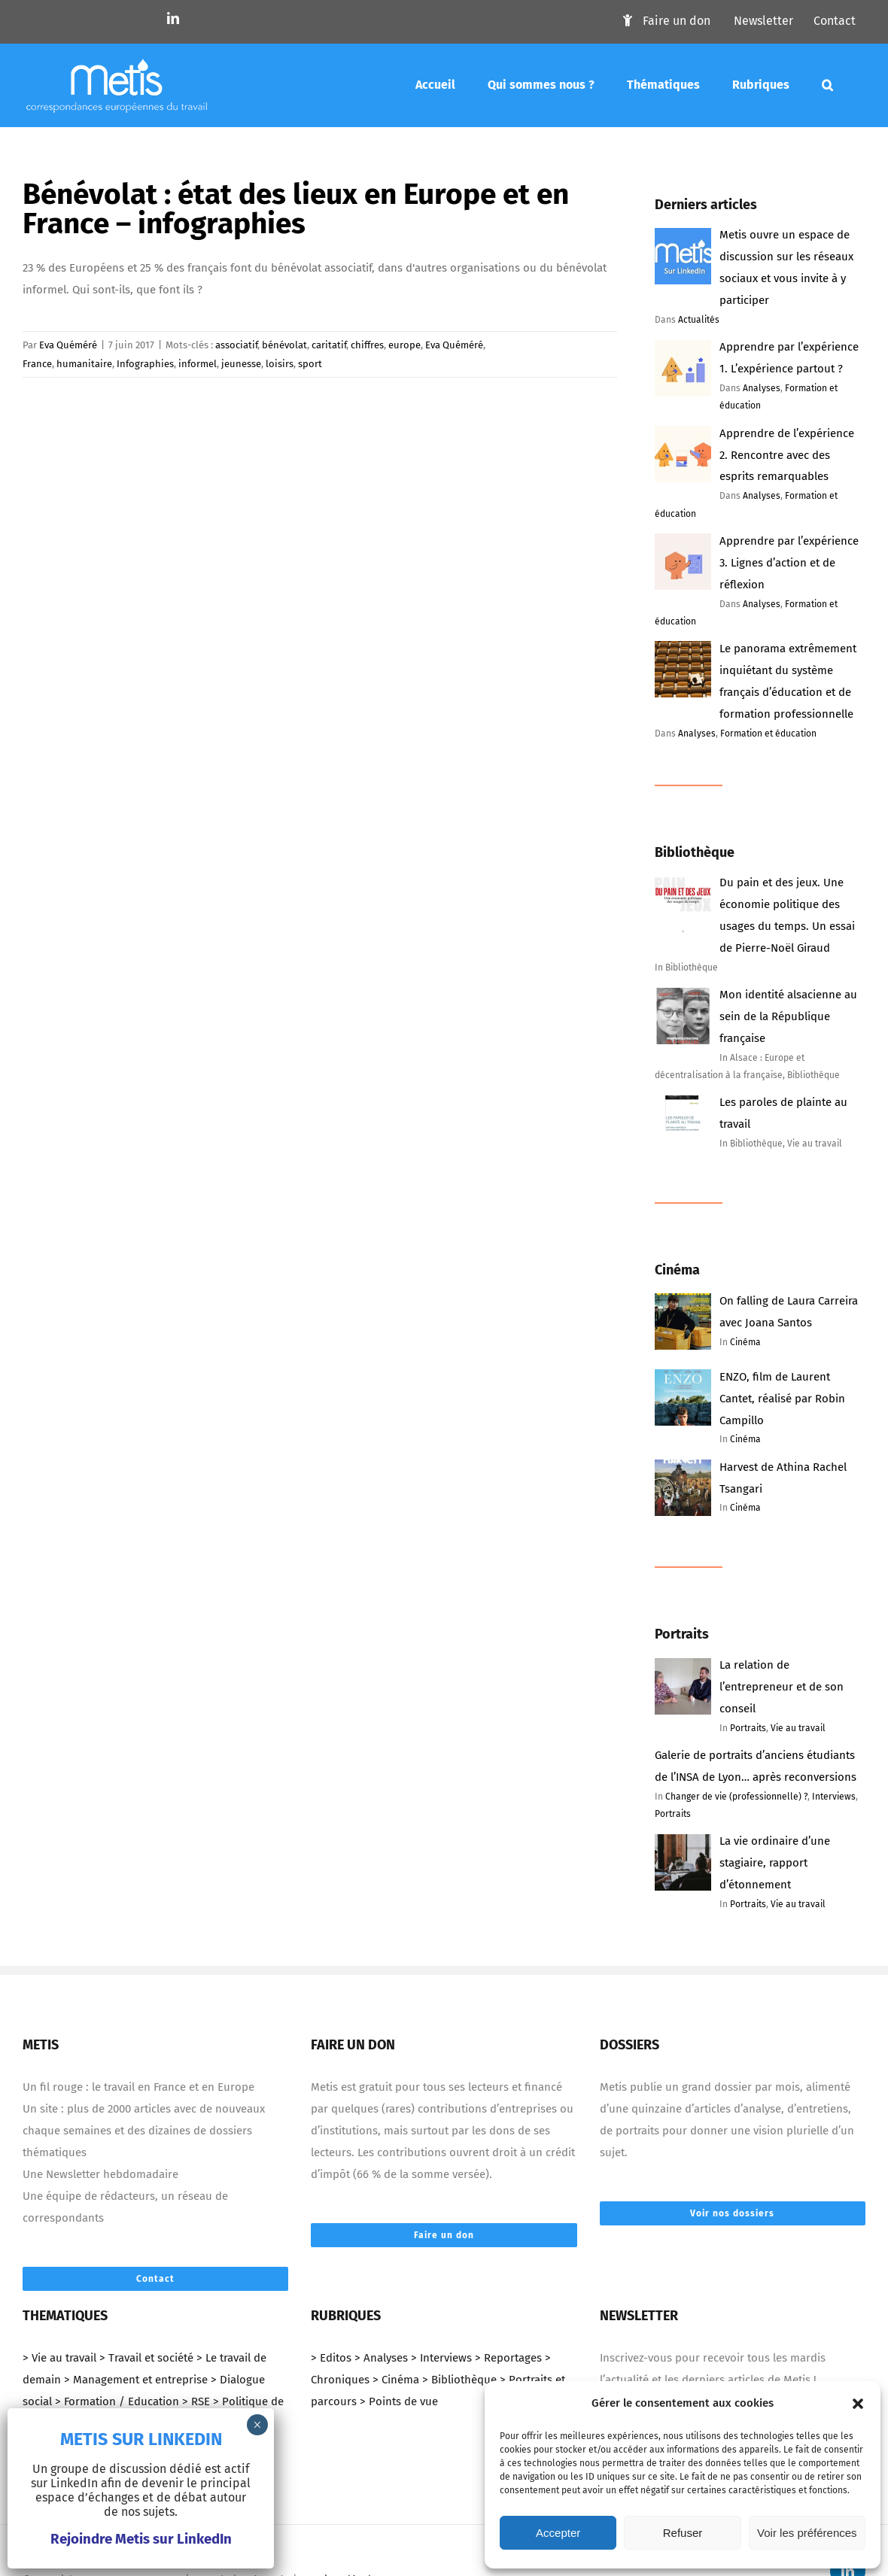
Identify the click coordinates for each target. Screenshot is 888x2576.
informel (197, 363)
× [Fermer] (257, 2425)
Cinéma (745, 1342)
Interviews (834, 1796)
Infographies (145, 363)
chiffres (367, 344)
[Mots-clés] (827, 85)
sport (310, 363)
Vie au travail (798, 1728)
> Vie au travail (59, 2358)
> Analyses (381, 2358)
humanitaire (84, 363)
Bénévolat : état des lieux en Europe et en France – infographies (294, 208)
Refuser (683, 2532)
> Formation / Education (117, 2401)
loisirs (279, 363)
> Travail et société (146, 2358)
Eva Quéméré (68, 344)
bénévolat (284, 344)
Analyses (761, 388)
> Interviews (441, 2358)
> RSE (196, 2401)
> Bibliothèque (459, 2379)
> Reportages (508, 2358)
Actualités (698, 319)
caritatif (329, 344)
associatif (236, 344)
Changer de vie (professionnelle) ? (736, 1796)
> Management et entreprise (136, 2379)
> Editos (331, 2358)
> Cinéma (396, 2379)
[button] (857, 2403)
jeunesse (241, 363)
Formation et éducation (768, 733)
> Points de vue (399, 2401)
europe (404, 344)
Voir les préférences (807, 2532)
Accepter (558, 2532)
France (37, 363)
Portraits (748, 1728)
